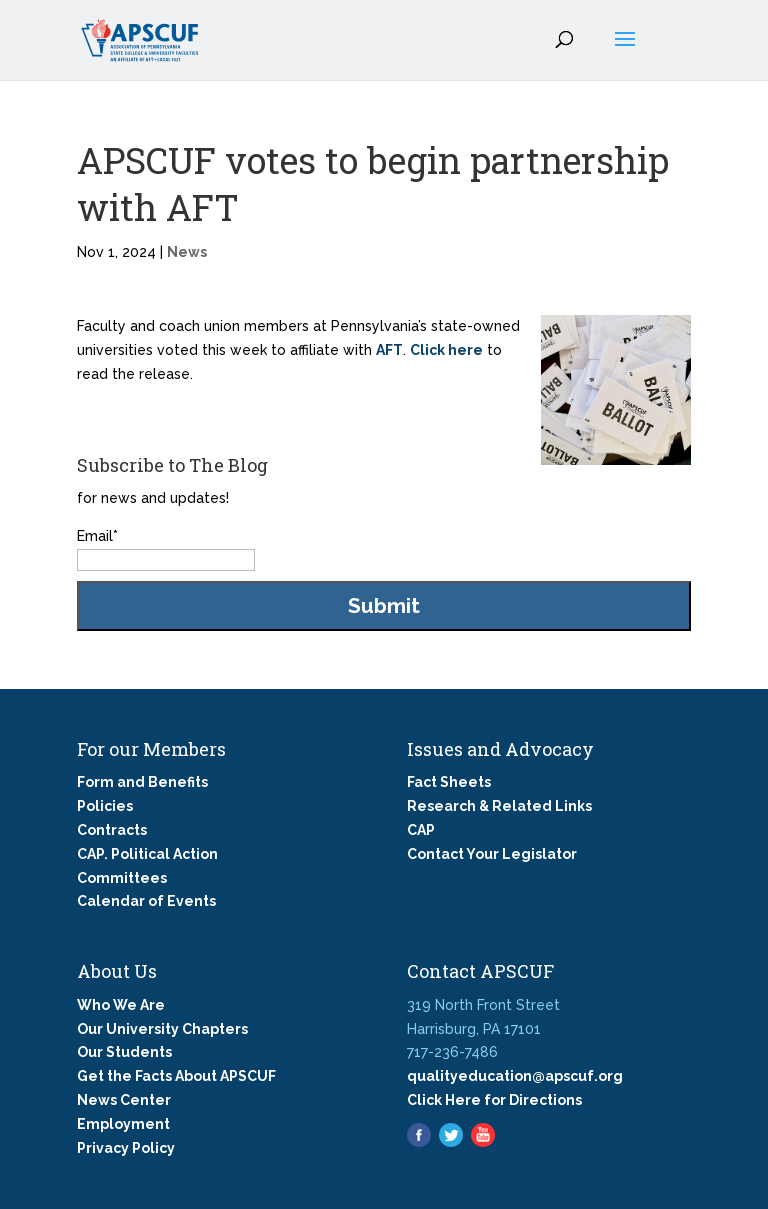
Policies (105, 806)
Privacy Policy (126, 1148)
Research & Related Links (499, 806)
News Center (124, 1100)
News (187, 252)
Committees (122, 878)
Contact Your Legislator (492, 854)
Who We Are (121, 1005)
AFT (389, 350)
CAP (421, 830)
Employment (123, 1124)
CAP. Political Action (147, 854)
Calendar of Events (146, 901)
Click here (446, 350)
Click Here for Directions (494, 1100)
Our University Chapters (162, 1029)
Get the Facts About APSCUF (176, 1076)
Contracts (112, 830)
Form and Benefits (142, 782)
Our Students (124, 1052)
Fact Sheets (449, 782)
